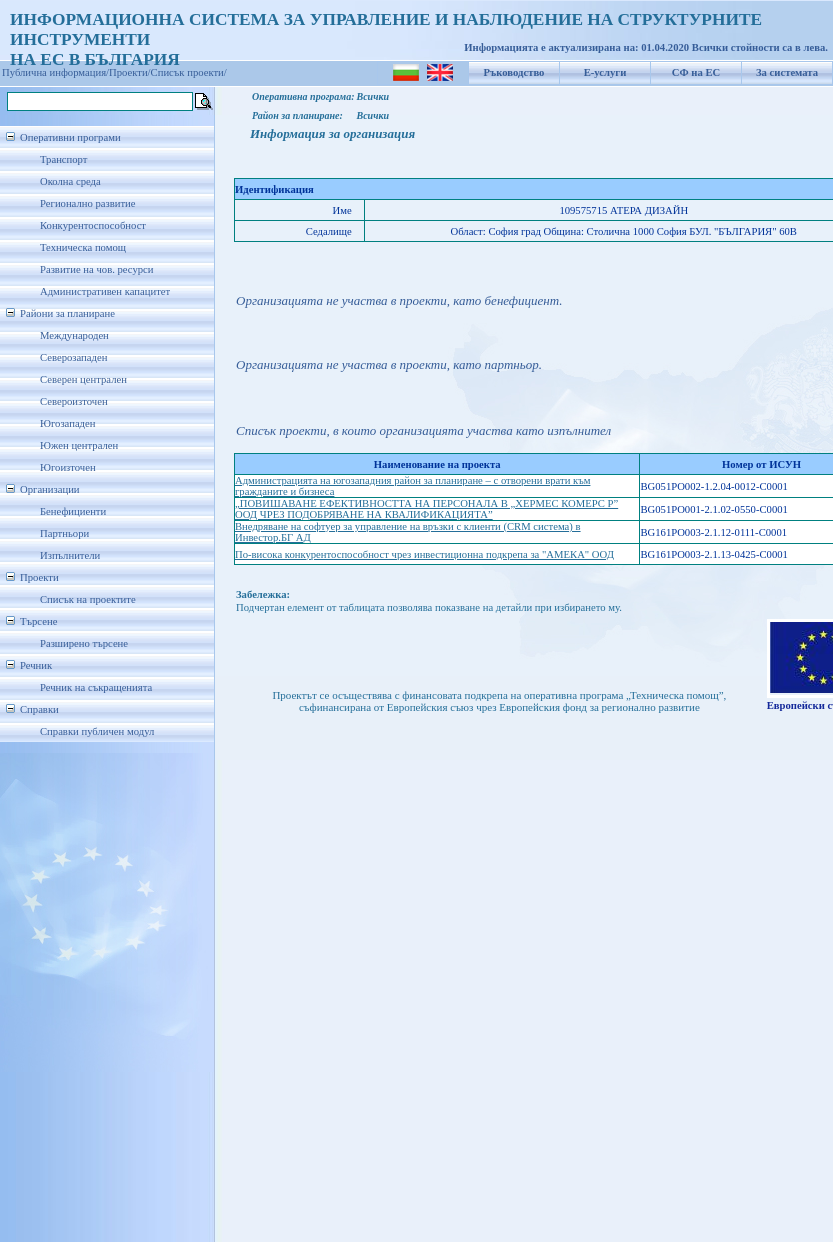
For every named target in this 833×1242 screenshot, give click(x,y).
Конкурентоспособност (93, 225)
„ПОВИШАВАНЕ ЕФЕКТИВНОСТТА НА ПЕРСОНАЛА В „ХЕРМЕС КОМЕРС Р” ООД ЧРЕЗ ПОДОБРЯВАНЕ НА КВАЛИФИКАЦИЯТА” (426, 509)
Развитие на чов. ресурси (97, 269)
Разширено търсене (84, 643)
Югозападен (67, 423)
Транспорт (63, 159)
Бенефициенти (73, 511)
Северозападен (73, 357)
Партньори (64, 533)
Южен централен (79, 445)
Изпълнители (70, 555)
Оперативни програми (70, 137)
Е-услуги (605, 72)
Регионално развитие (88, 203)
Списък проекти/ (189, 72)
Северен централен (83, 379)
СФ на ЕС (696, 72)
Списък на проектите (88, 599)
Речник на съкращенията (96, 687)
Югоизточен (68, 467)
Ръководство (514, 72)
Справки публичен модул (97, 731)
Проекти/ (130, 72)
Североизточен (74, 401)
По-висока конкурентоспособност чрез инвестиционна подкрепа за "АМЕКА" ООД (424, 554)
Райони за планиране (67, 313)
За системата (787, 72)
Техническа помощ (83, 247)
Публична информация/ (55, 72)
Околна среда (70, 181)
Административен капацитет (105, 291)
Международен (74, 335)
